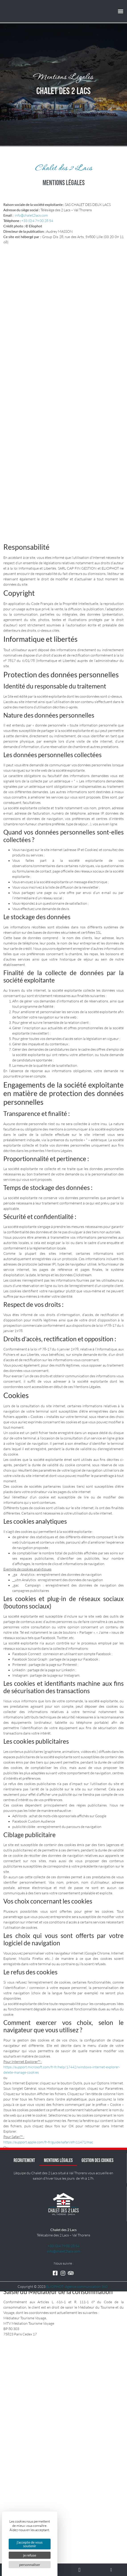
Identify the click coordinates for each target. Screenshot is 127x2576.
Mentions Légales (58, 2161)
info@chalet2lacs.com (31, 235)
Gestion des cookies (97, 2161)
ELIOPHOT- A (76, 2286)
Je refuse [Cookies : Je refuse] (29, 2555)
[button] (120, 11)
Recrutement (24, 2161)
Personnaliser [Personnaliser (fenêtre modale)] (29, 2564)
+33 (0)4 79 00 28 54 (37, 241)
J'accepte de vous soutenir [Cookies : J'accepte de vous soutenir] (30, 2544)
